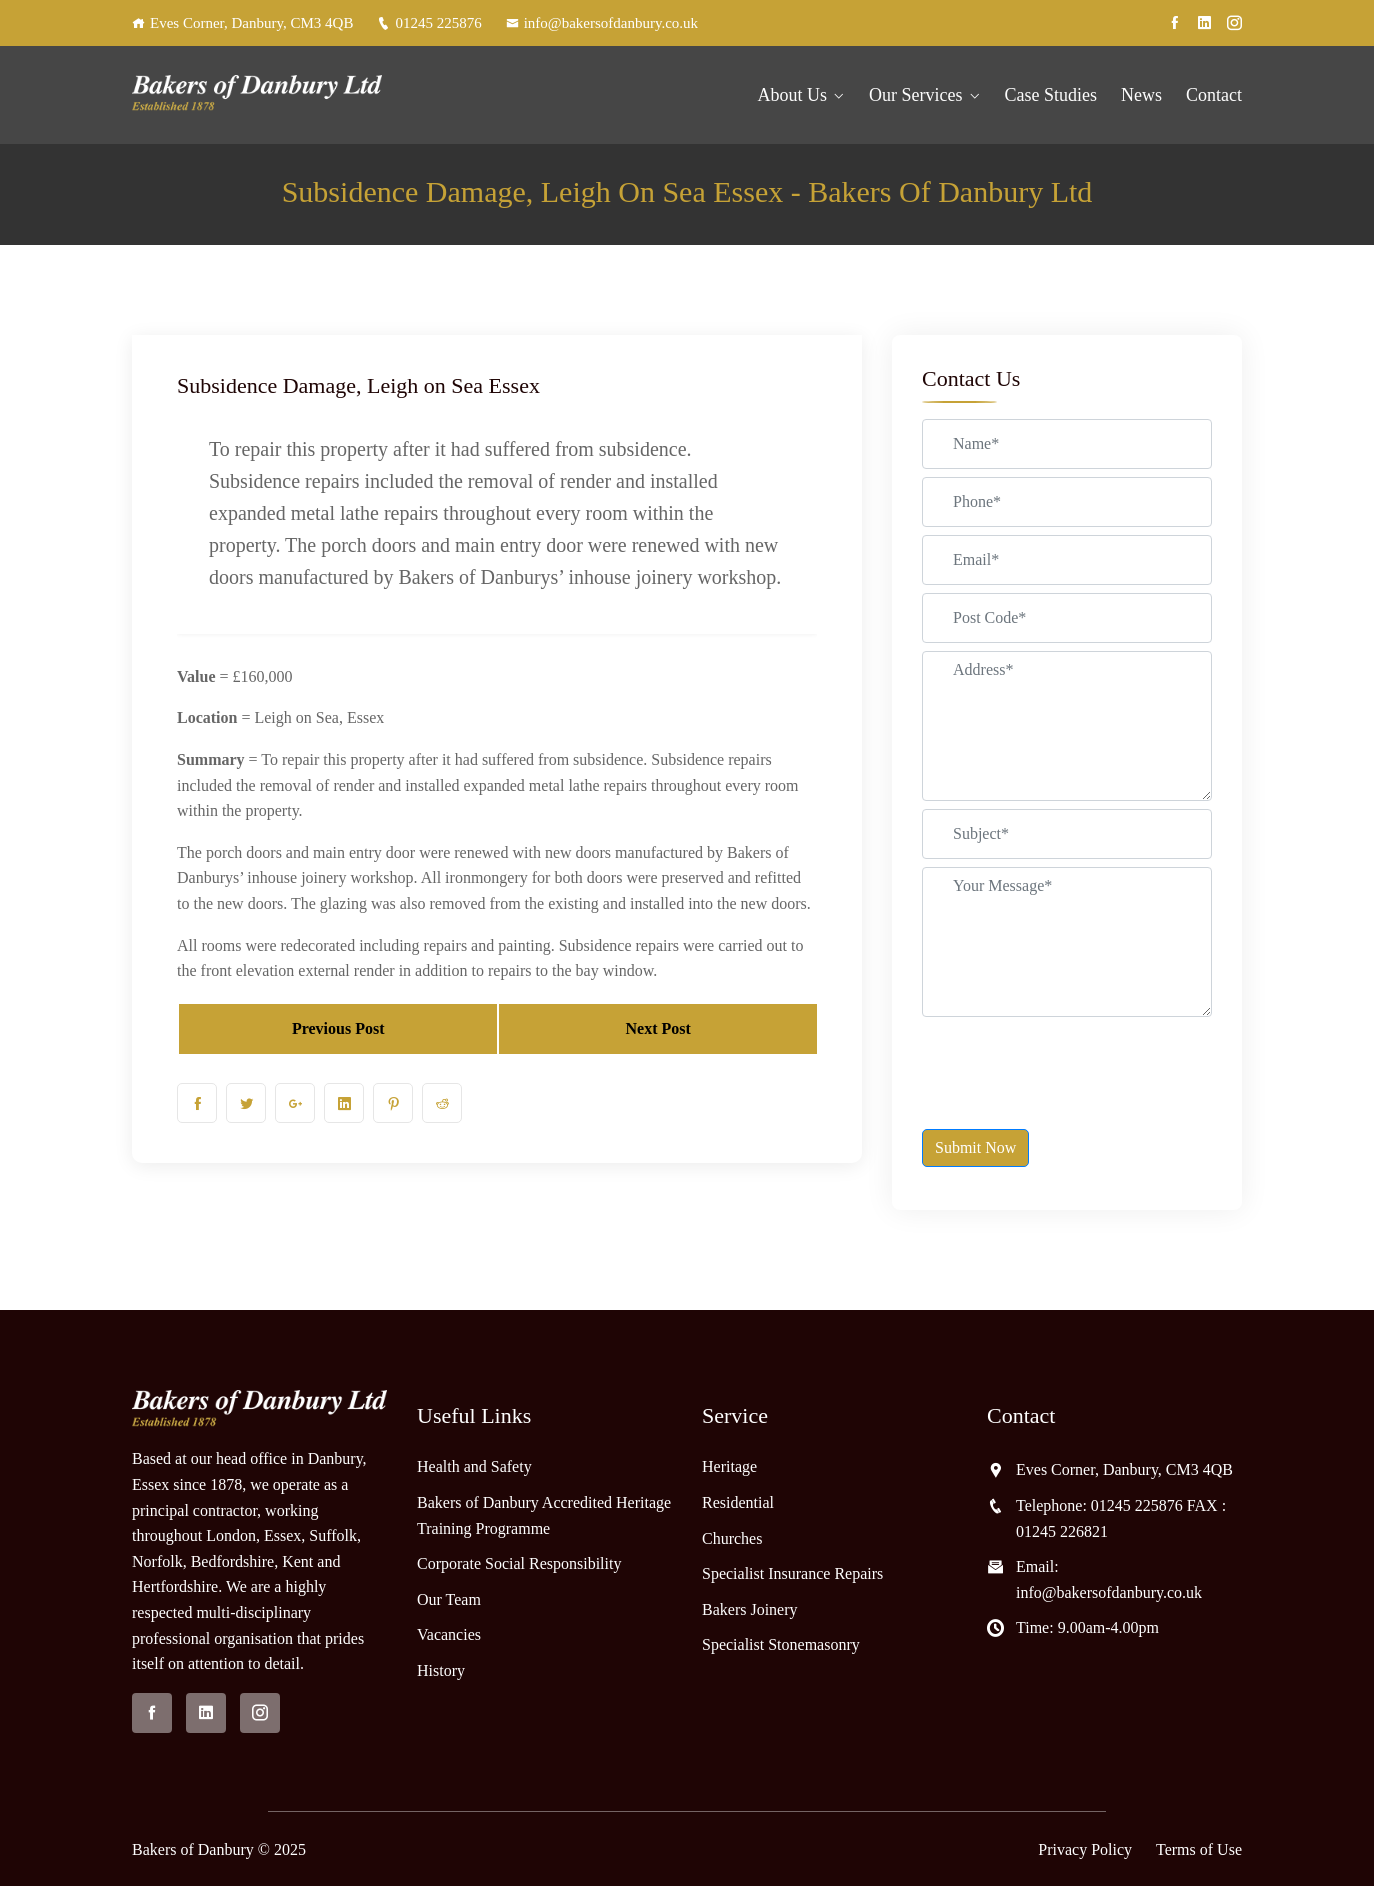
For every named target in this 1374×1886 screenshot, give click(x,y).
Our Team (449, 1599)
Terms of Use (1199, 1849)
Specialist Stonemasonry (781, 1644)
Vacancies (449, 1634)
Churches (732, 1538)
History (441, 1670)
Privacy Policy (1085, 1849)
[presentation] (1074, 1064)
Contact (1214, 95)
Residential (738, 1502)
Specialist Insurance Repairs (792, 1573)
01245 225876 (429, 23)
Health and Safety (474, 1466)
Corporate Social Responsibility (519, 1563)
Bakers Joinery (750, 1609)
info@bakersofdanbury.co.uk (602, 23)
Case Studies (1051, 95)
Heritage (729, 1466)
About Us (793, 95)
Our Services (915, 95)
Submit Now (975, 1147)
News (1141, 95)
